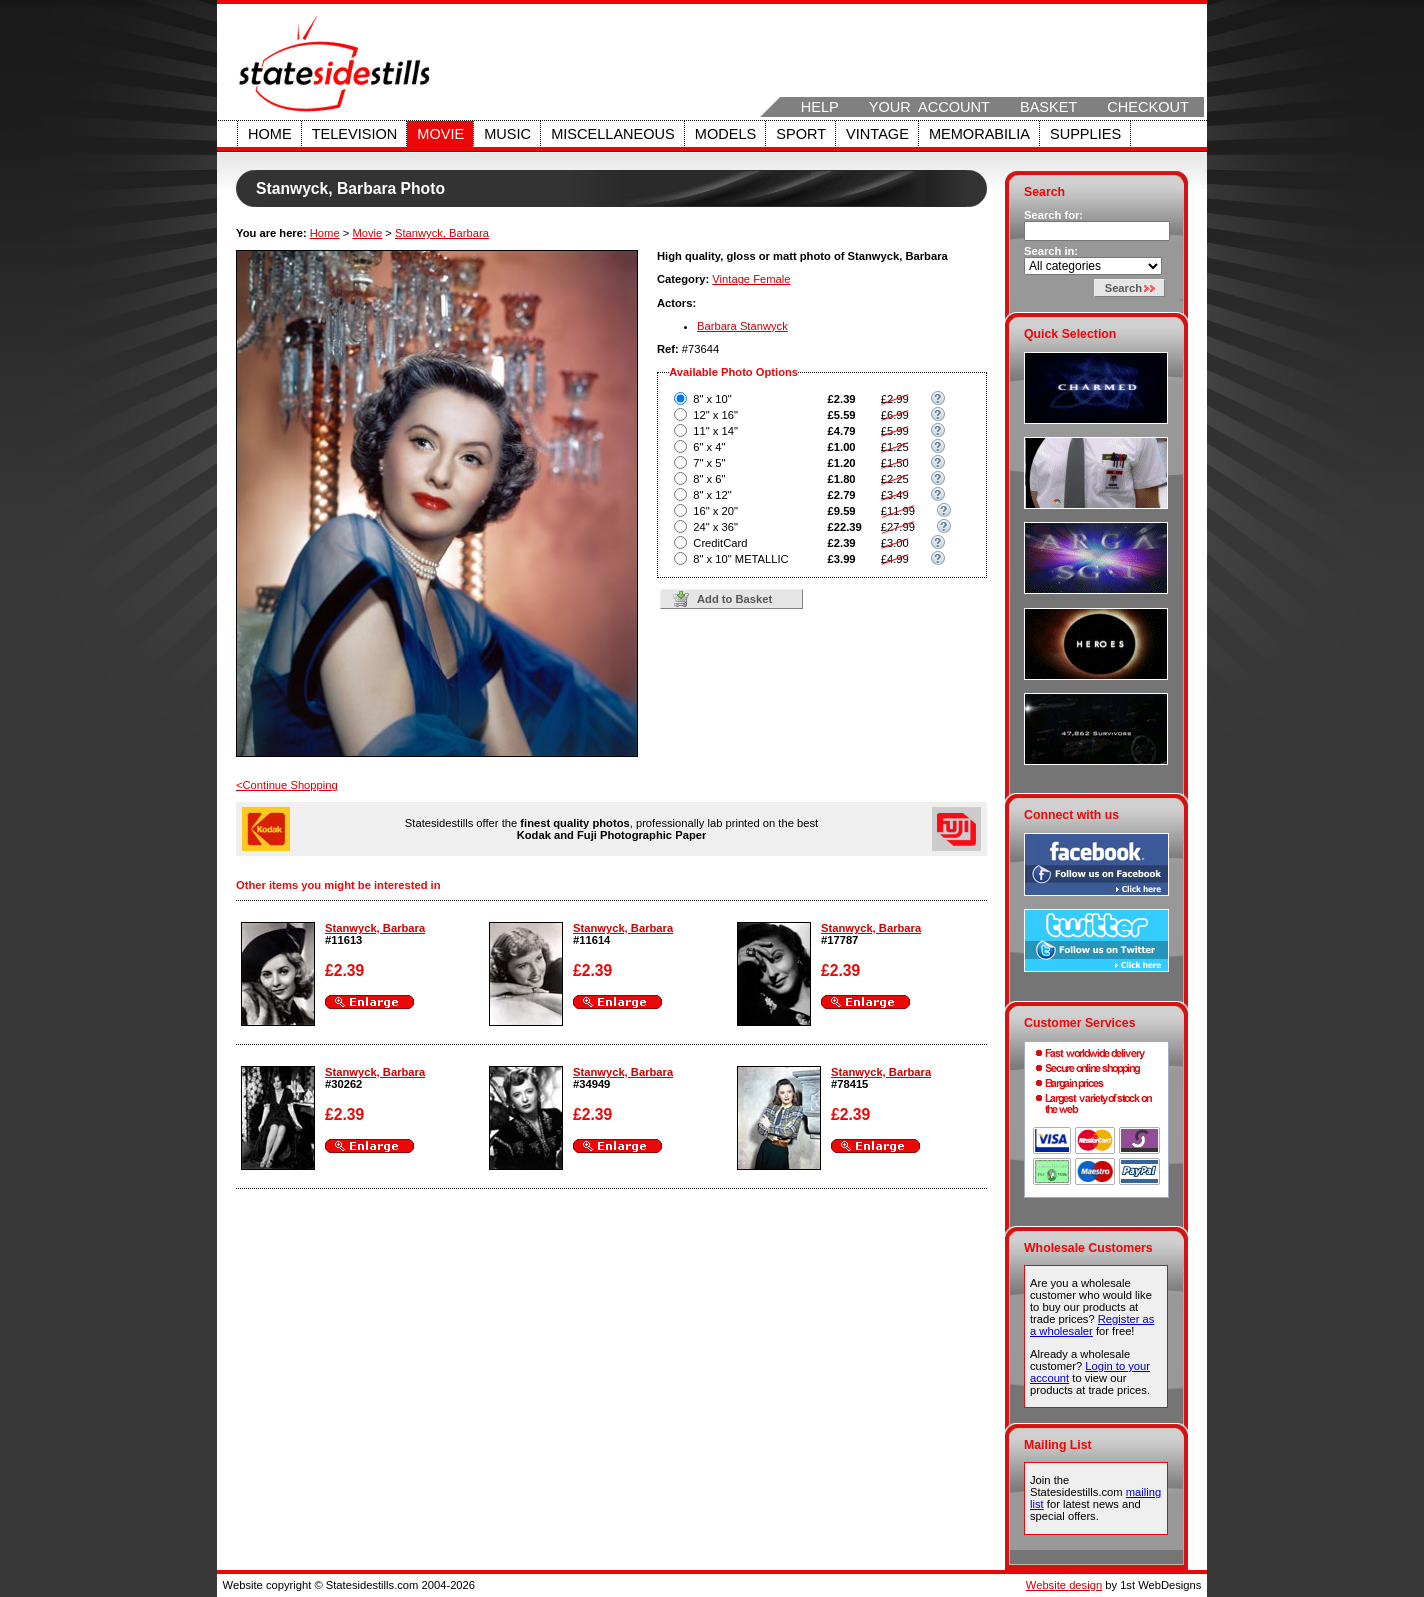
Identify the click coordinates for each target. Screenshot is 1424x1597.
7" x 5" (709, 463)
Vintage (877, 134)
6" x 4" (709, 447)
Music (507, 134)
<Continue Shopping (287, 785)
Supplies (1085, 134)
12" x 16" (715, 415)
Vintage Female (751, 279)
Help (820, 107)
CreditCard (720, 543)
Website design (1064, 1585)
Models (725, 134)
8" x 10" (712, 399)
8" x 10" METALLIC (740, 559)
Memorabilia (979, 134)
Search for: (1053, 215)
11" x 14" (715, 431)
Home (270, 134)
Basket (1048, 107)
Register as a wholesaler (1092, 1325)
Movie (440, 134)
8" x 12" (712, 495)
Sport (801, 134)
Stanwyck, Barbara (442, 233)
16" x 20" (715, 511)
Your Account (929, 107)
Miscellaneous (613, 134)
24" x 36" (715, 527)
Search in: (1051, 251)
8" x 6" (709, 479)
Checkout (1148, 107)
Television (355, 134)
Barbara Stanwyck (742, 326)
